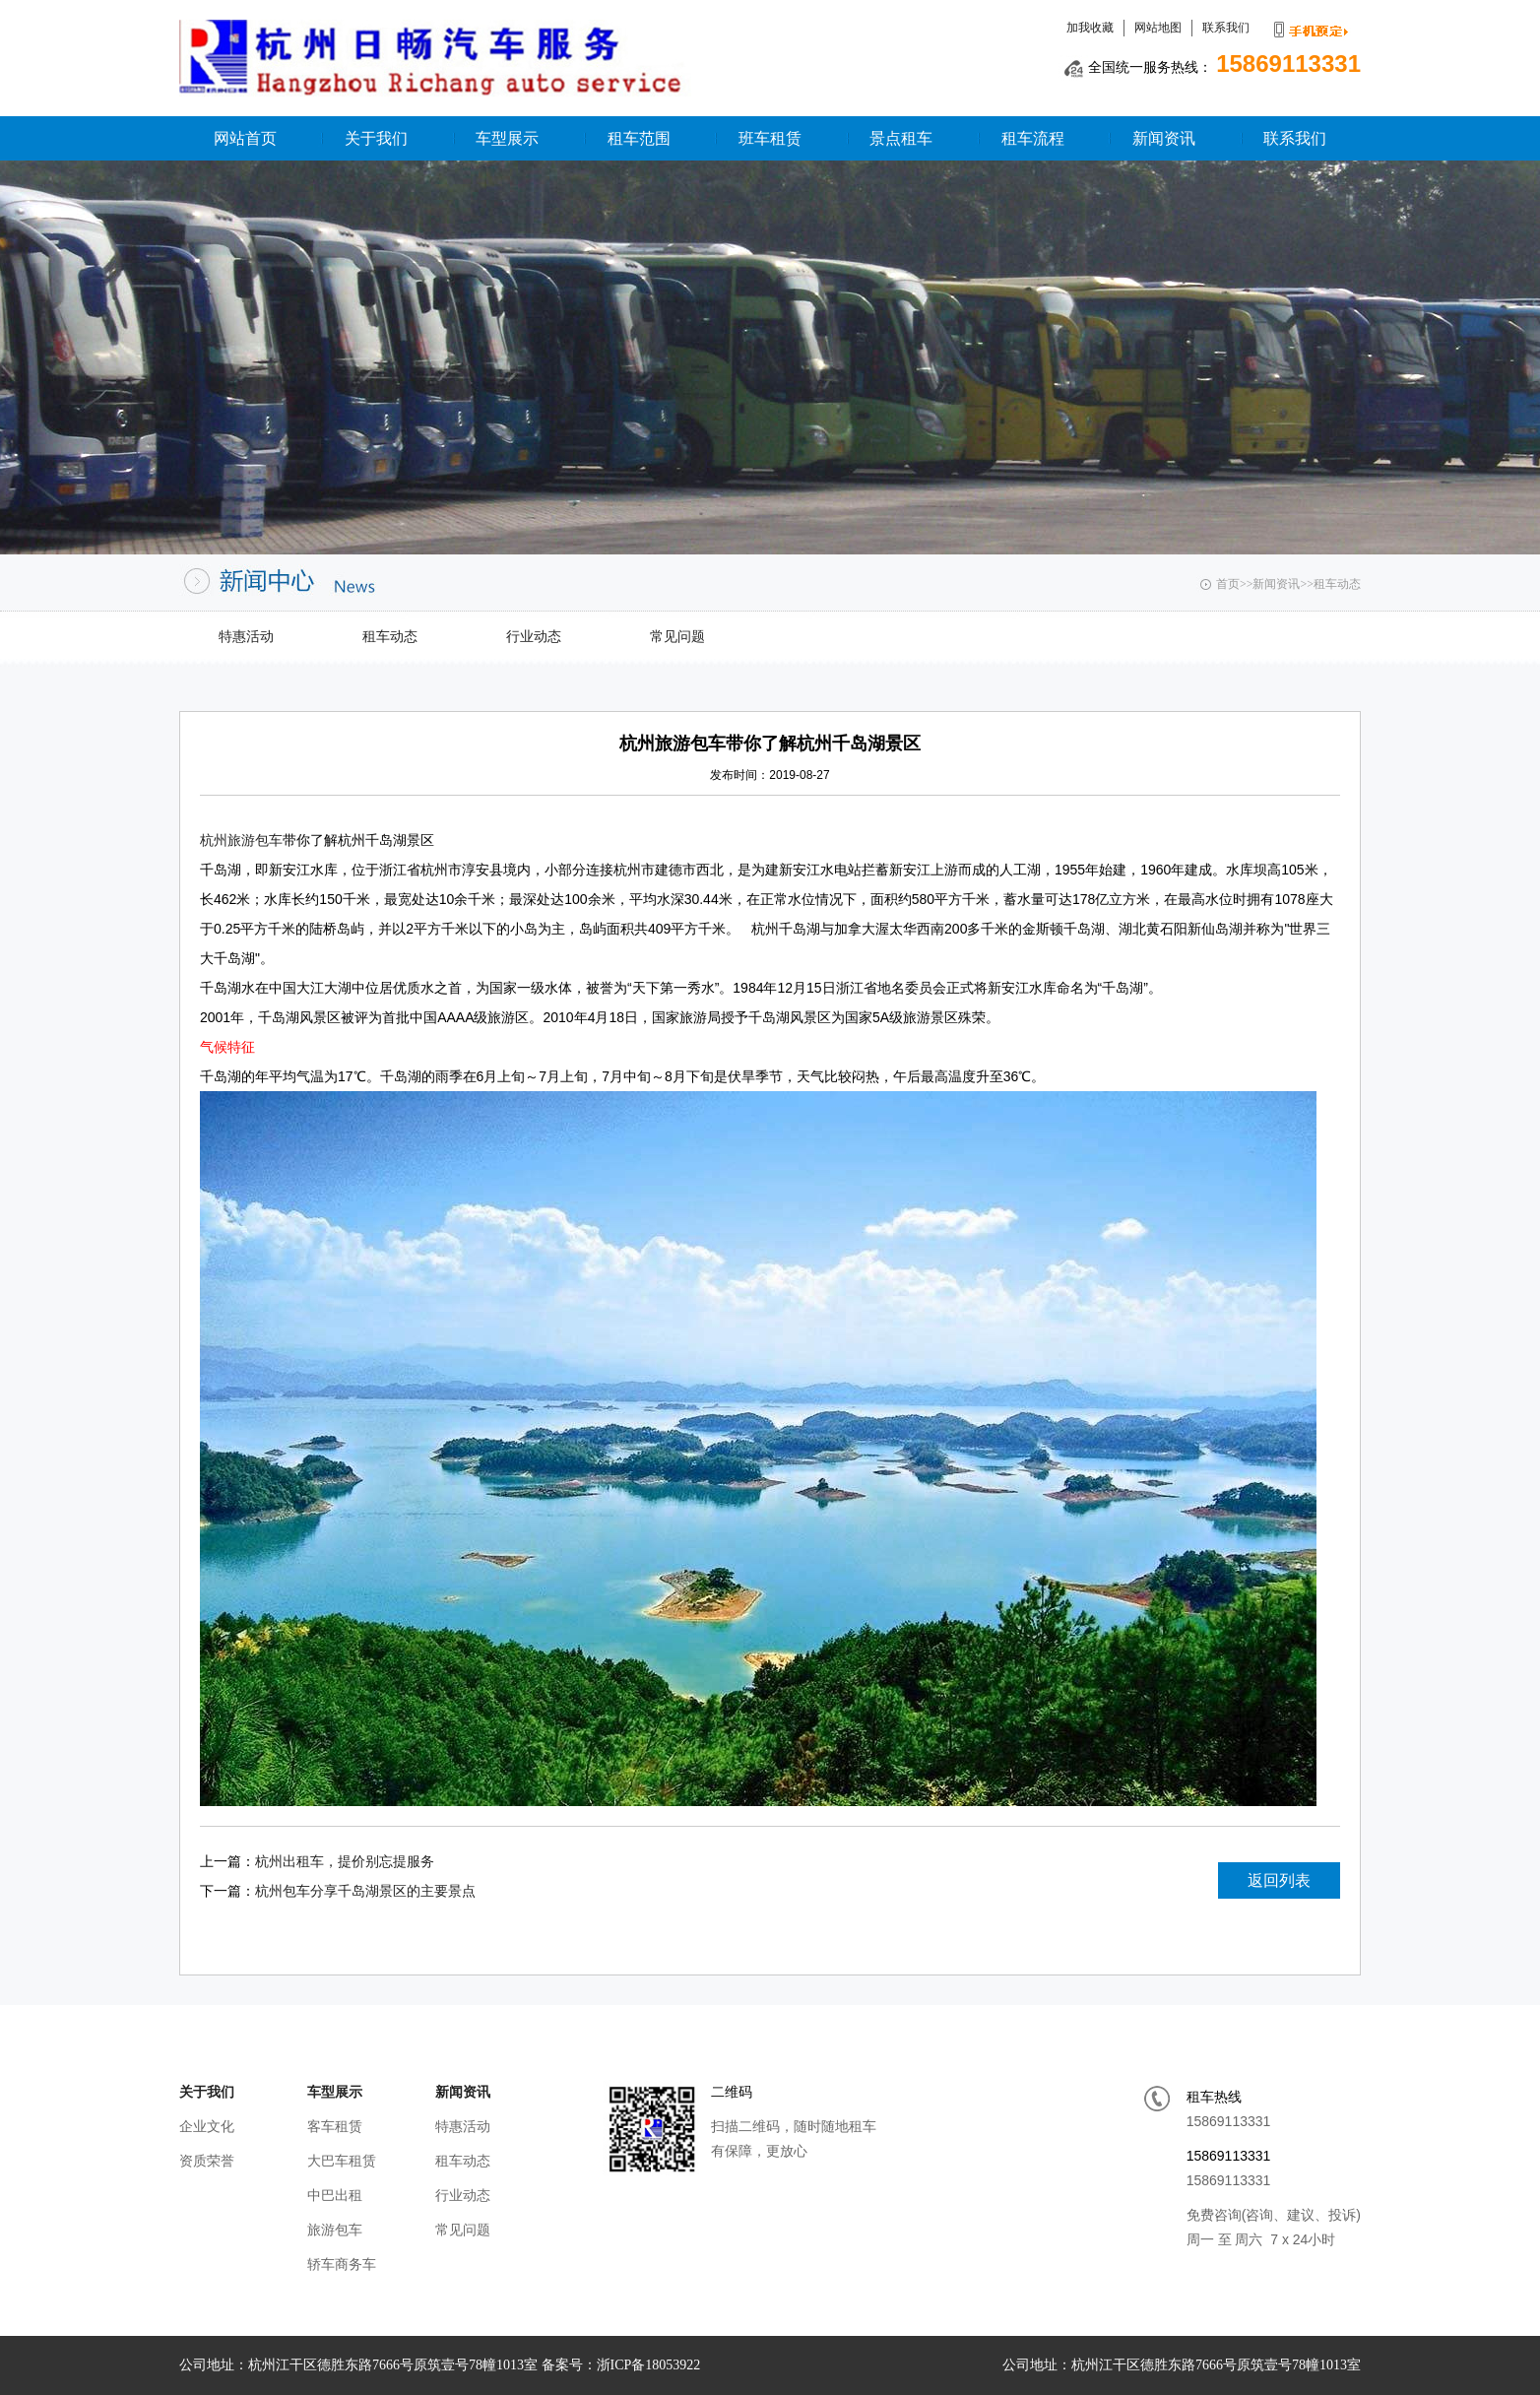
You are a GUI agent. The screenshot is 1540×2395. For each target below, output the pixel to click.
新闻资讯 (1163, 138)
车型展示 (507, 138)
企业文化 (206, 2126)
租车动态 (1337, 584)
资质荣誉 (206, 2160)
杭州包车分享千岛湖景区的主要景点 (365, 1891)
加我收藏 (1090, 27)
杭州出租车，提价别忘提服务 (344, 1861)
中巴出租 (334, 2195)
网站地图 (1158, 27)
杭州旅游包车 (241, 840)
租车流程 (1032, 138)
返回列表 (1279, 1880)
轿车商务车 (341, 2264)
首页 (1228, 584)
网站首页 (245, 138)
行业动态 (533, 636)
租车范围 (639, 138)
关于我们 (376, 138)
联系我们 (1226, 27)
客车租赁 (334, 2126)
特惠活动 (246, 636)
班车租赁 (770, 138)
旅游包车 (334, 2229)
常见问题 (677, 636)
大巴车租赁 (341, 2160)
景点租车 (900, 138)
